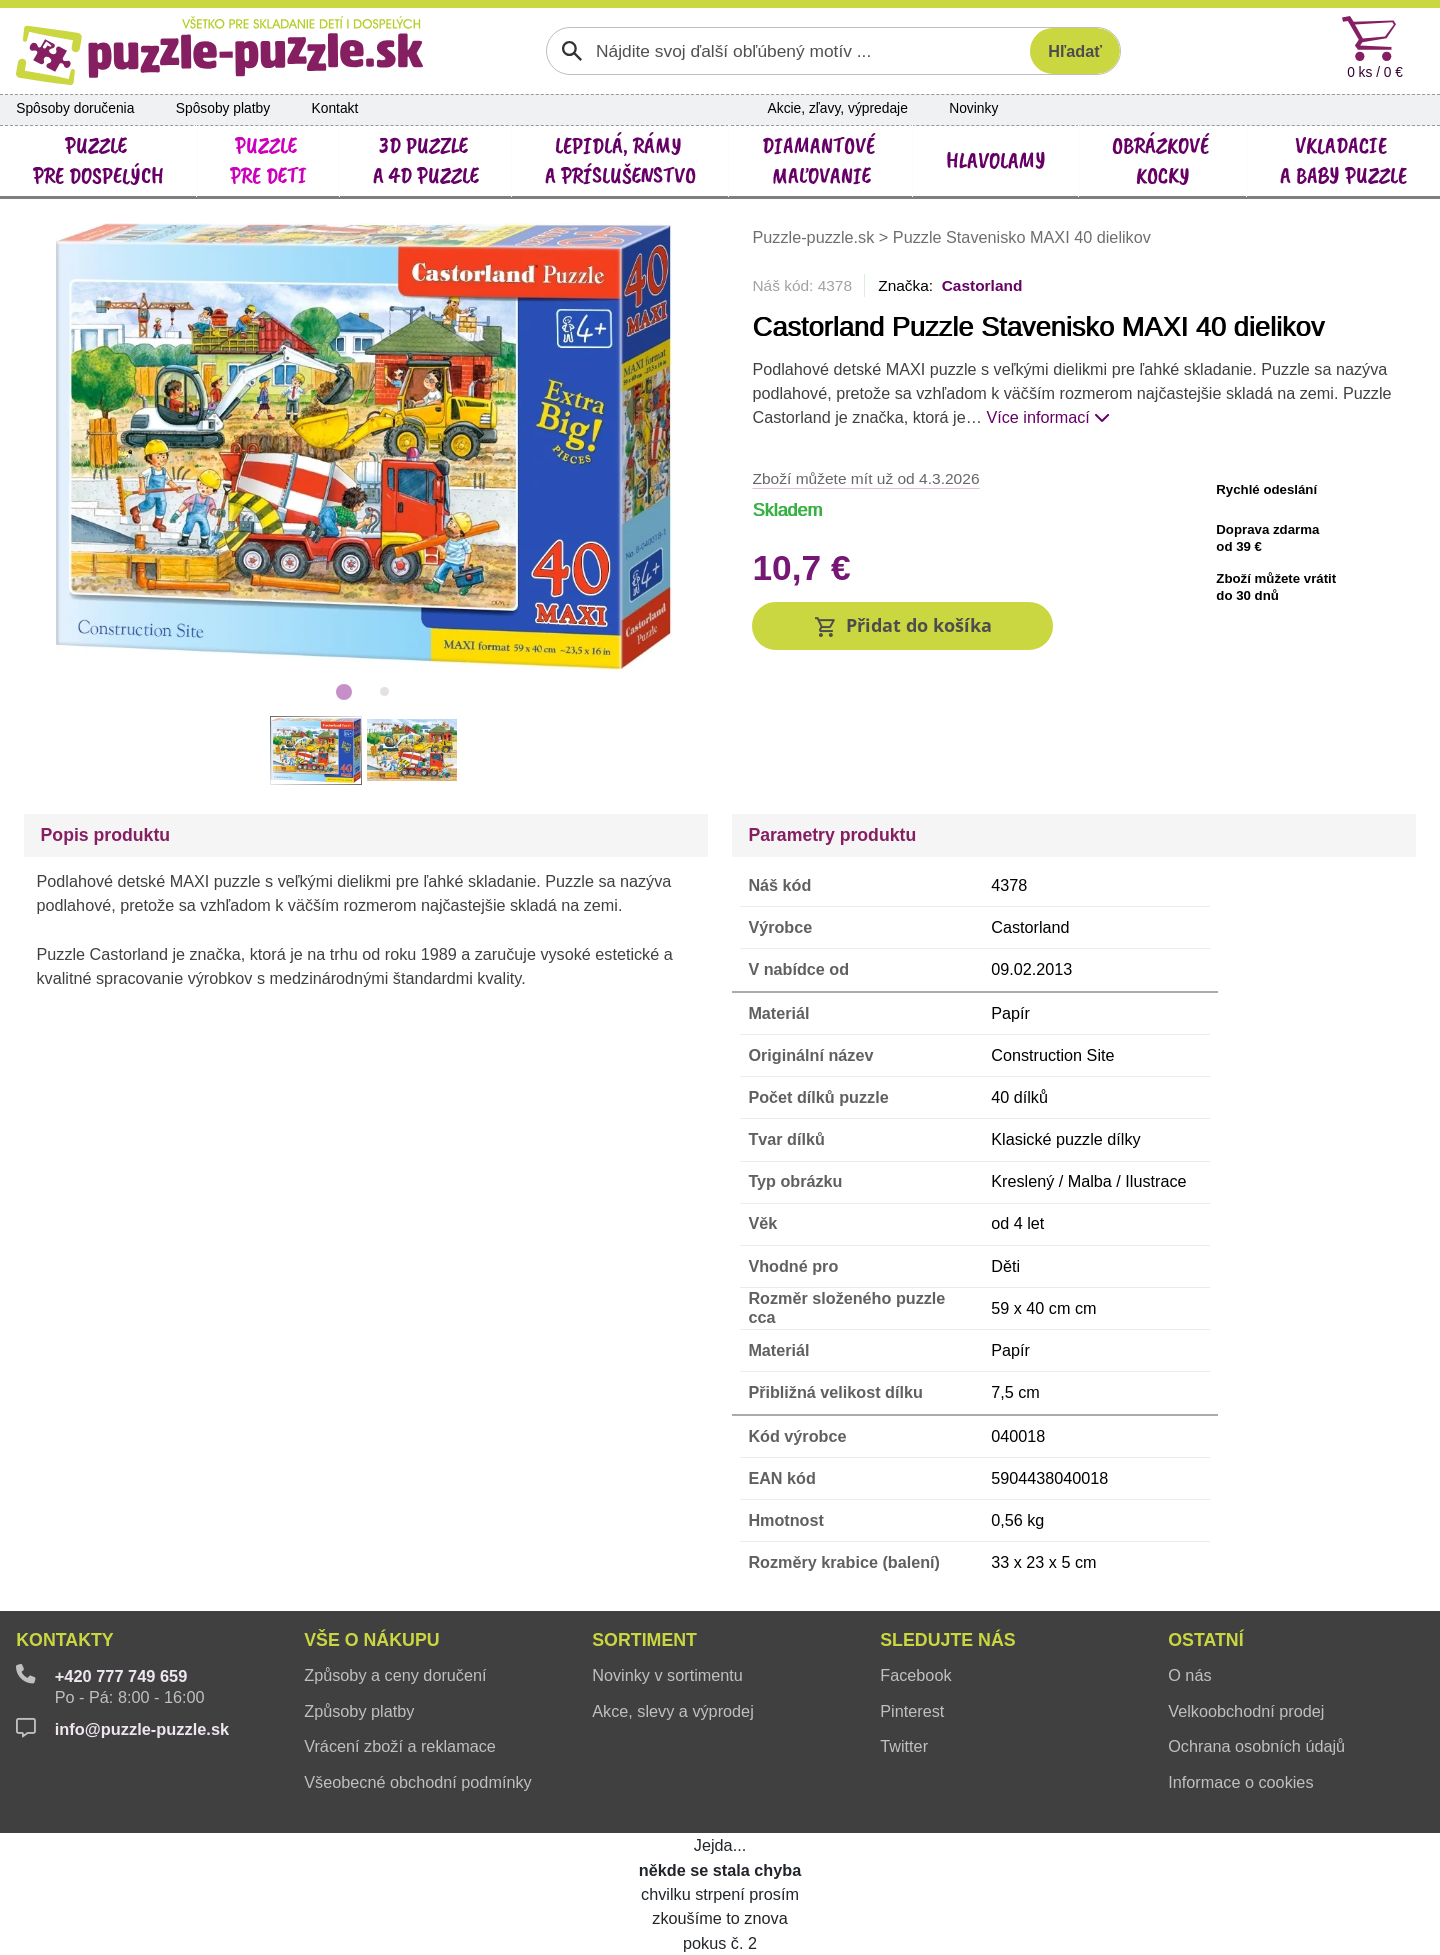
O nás (1189, 1675)
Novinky (973, 108)
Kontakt (335, 108)
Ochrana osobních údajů (1256, 1746)
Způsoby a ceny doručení (395, 1675)
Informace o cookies (1240, 1782)
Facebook (915, 1675)
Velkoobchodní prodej (1246, 1711)
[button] (902, 626)
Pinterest (912, 1711)
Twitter (904, 1746)
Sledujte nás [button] (947, 1640)
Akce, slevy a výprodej (673, 1711)
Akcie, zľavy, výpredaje (838, 108)
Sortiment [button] (644, 1640)
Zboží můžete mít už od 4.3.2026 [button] (865, 478)
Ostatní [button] (1205, 1640)
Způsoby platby (359, 1711)
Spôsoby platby (223, 108)
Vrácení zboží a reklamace (400, 1746)
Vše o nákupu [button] (371, 1640)
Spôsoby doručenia (75, 108)
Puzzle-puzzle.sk (815, 237)
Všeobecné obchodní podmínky (417, 1782)
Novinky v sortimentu (667, 1675)
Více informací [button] (1048, 417)
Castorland (982, 285)
